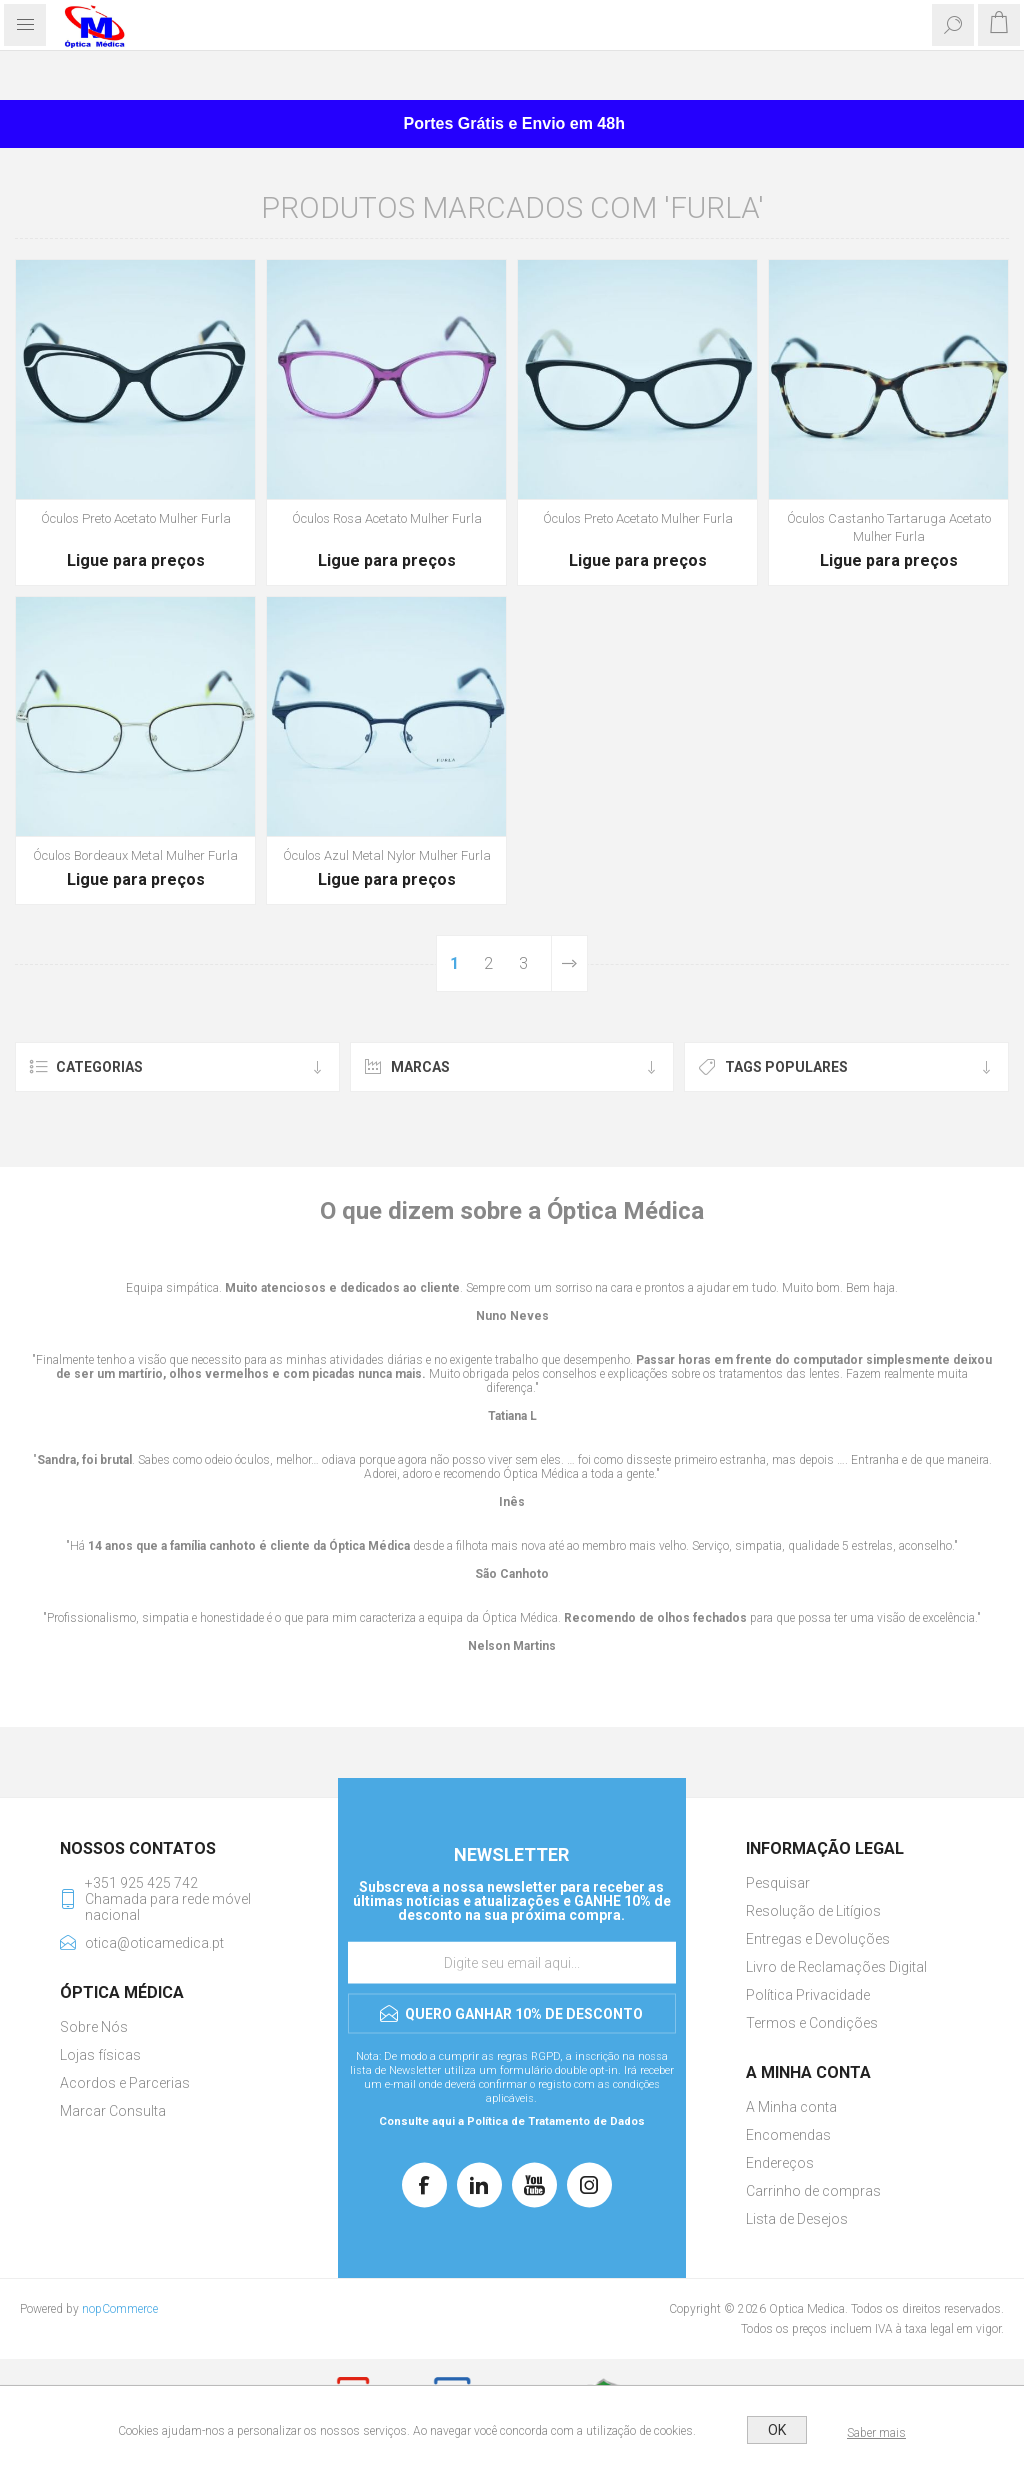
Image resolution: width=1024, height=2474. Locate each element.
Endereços (780, 2163)
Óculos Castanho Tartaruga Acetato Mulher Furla (889, 527)
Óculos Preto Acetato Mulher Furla (136, 518)
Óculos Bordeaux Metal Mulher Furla (135, 855)
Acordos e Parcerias (125, 2083)
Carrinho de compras (813, 2191)
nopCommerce (120, 2309)
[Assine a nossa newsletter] (512, 1963)
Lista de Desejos (797, 2219)
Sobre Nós (94, 2027)
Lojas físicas (100, 2055)
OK (777, 2430)
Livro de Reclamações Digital (836, 1967)
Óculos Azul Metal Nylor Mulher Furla (387, 855)
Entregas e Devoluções (818, 1939)
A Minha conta (791, 2107)
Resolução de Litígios (813, 1911)
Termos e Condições (812, 2023)
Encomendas (788, 2135)
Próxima (569, 963)
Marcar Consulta (113, 2111)
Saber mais (876, 2433)
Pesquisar (778, 1883)
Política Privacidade (808, 1995)
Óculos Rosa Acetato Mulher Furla (387, 518)
